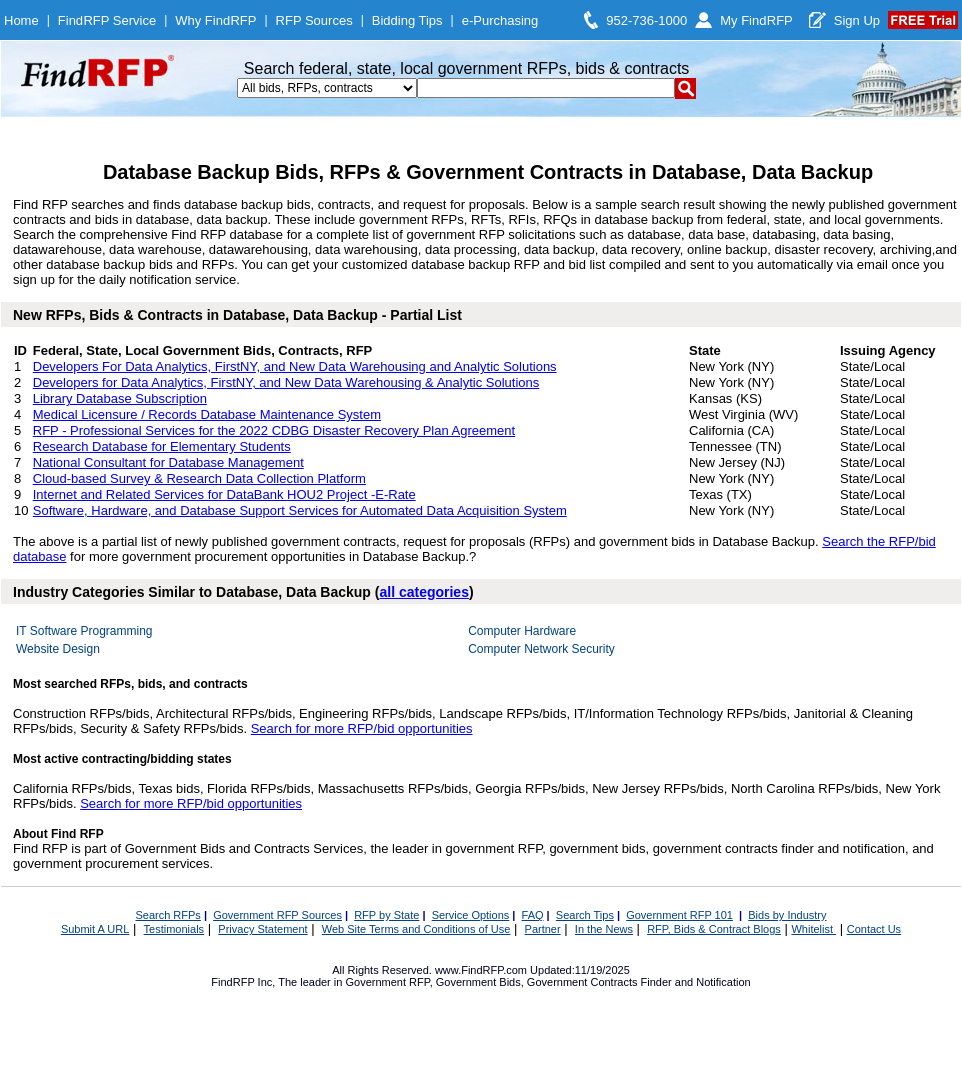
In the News (604, 929)
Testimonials (174, 929)
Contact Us (874, 929)
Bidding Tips (407, 20)
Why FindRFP (215, 20)
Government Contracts (582, 982)
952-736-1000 (646, 20)
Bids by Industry (787, 915)
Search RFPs (167, 915)
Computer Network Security (541, 649)
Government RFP (387, 982)
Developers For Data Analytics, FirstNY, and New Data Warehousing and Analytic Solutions (295, 366)
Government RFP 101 (679, 915)
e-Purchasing (500, 20)
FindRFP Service (107, 20)
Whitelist (813, 929)
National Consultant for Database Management (168, 462)
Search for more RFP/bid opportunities (362, 728)
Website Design (58, 649)
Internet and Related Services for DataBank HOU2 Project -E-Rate (224, 494)
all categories (424, 592)
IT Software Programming (84, 631)
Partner (543, 929)
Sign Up (857, 20)
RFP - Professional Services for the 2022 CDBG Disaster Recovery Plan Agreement (274, 430)
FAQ (533, 915)
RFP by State (386, 915)
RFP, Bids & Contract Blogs (714, 929)
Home (21, 20)
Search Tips (585, 915)
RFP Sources (314, 20)
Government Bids (478, 982)
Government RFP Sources (277, 915)
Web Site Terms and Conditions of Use (416, 929)
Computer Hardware (522, 631)
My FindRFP (756, 20)
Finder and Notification (696, 982)
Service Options (471, 915)
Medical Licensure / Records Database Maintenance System (207, 414)
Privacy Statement (262, 929)
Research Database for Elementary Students (162, 446)
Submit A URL (95, 929)
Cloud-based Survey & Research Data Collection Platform (199, 478)
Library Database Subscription (120, 398)
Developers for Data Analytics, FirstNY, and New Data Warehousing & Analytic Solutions (286, 382)
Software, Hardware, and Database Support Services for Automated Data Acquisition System (300, 510)
